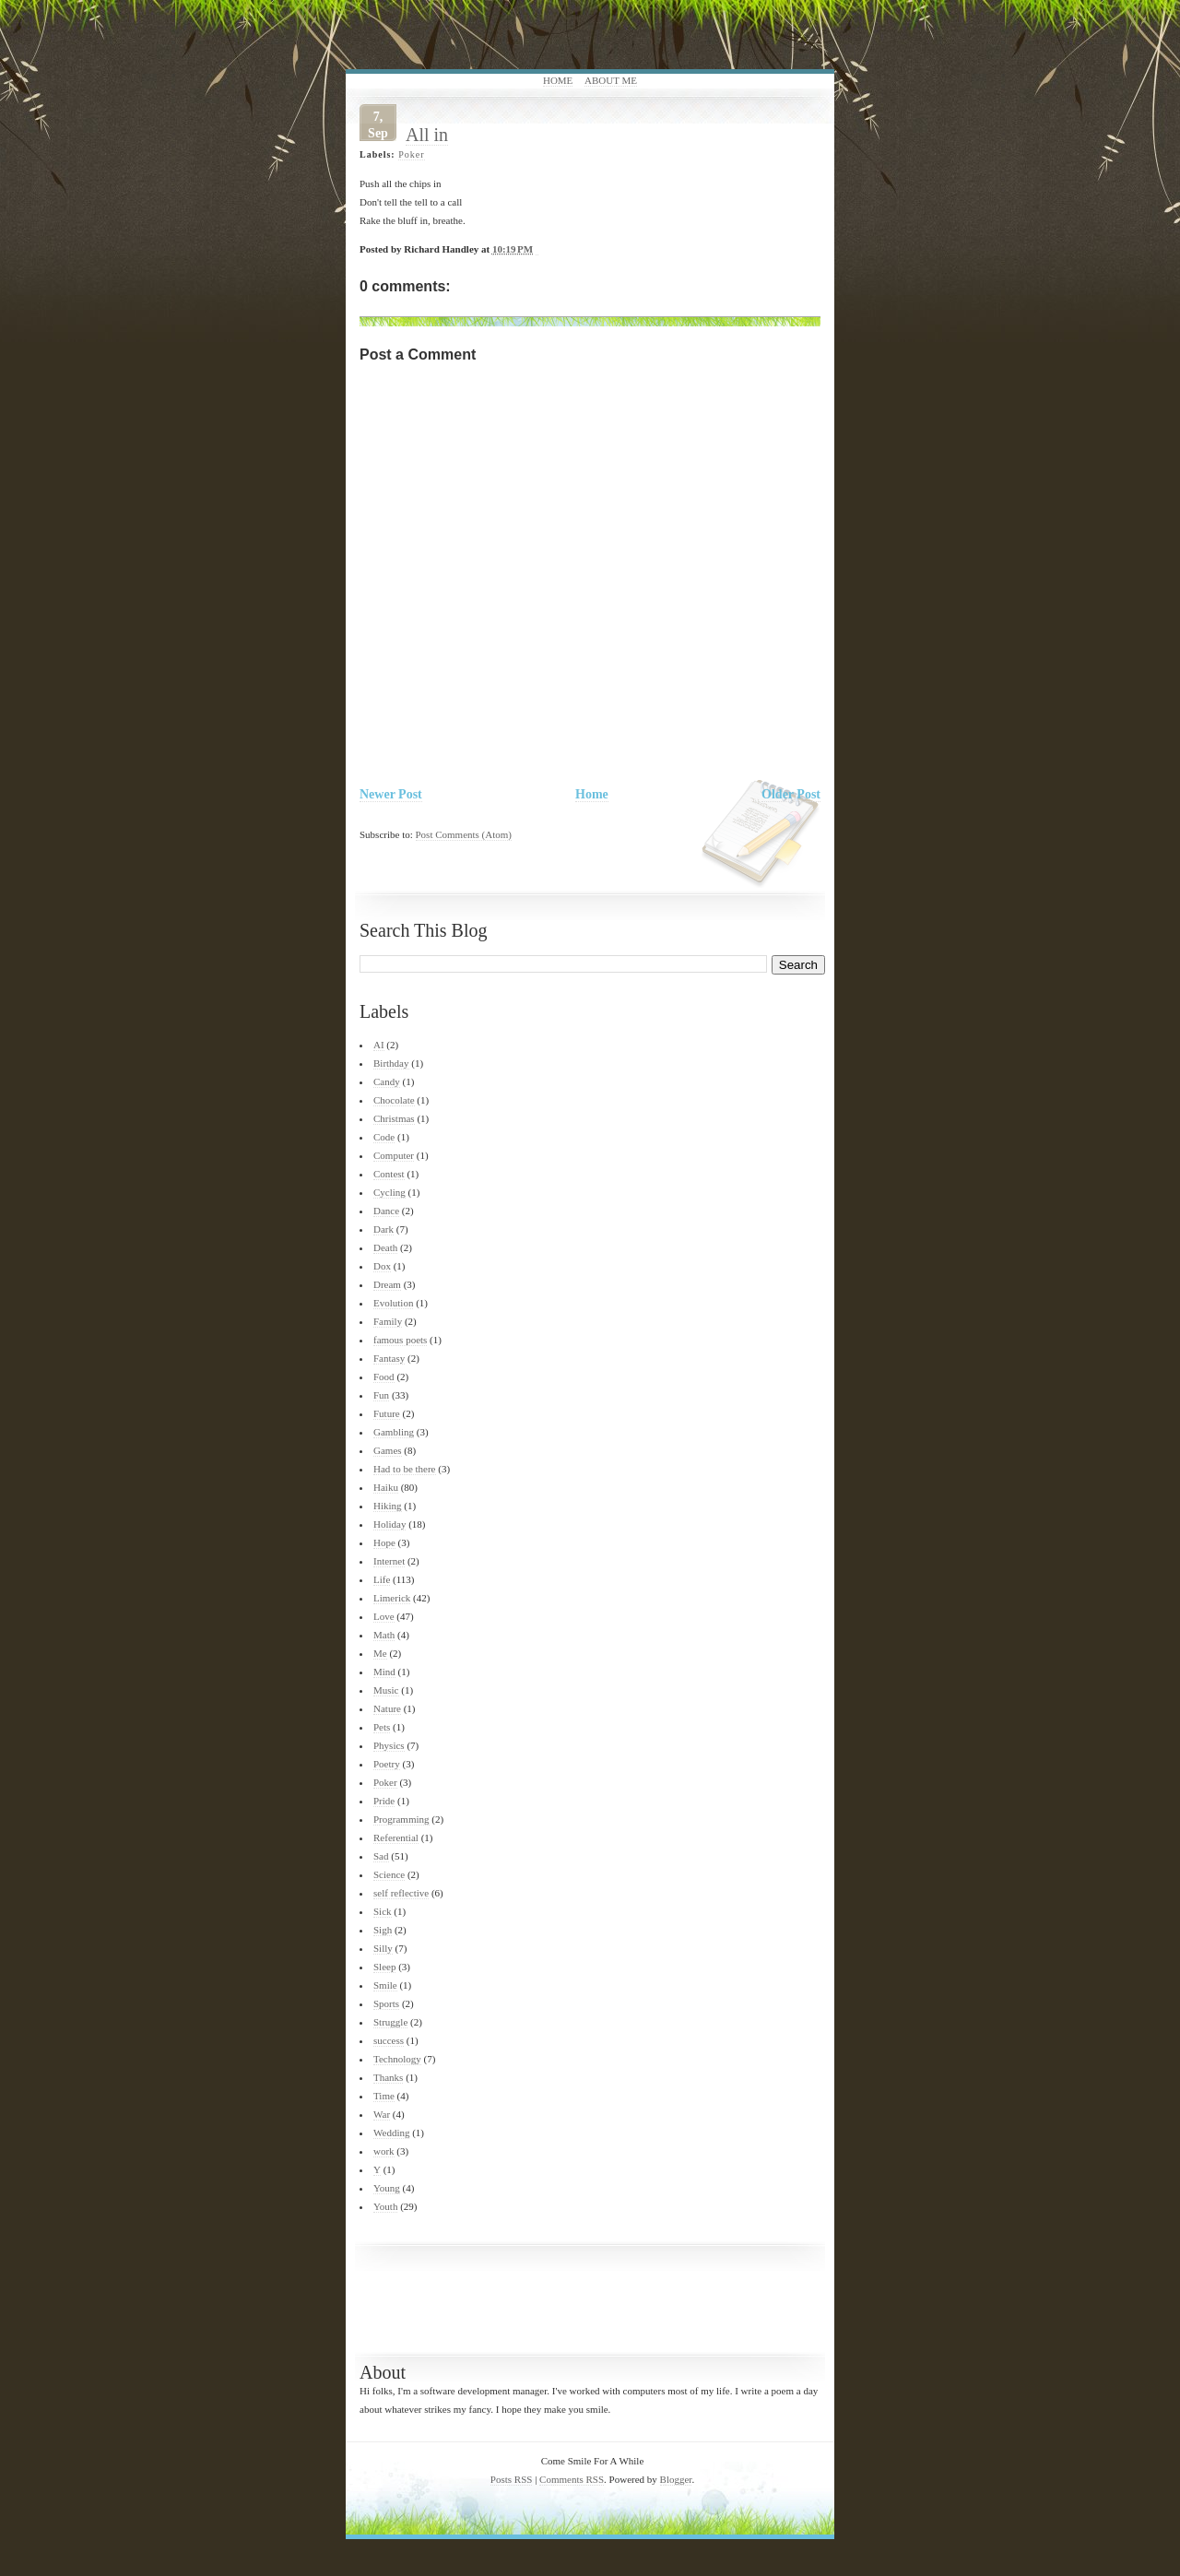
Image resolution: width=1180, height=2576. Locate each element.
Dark (383, 1229)
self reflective (401, 1892)
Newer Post (391, 794)
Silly (383, 1948)
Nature (387, 1708)
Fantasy (389, 1358)
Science (389, 1874)
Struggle (390, 2021)
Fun (381, 1394)
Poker (411, 154)
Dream (387, 1284)
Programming (401, 1819)
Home (557, 80)
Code (384, 1136)
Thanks (388, 2077)
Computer (393, 1155)
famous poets (400, 1339)
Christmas (394, 1118)
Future (386, 1413)
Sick (382, 1911)
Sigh (382, 1929)
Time (384, 2095)
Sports (386, 2003)
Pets (381, 1726)
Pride (384, 1800)
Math (384, 1634)
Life (381, 1579)
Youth (385, 2206)
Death (385, 1247)
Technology (397, 2058)
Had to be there (404, 1468)
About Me (610, 80)
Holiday (389, 1524)
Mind (384, 1671)
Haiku (385, 1487)
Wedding (391, 2132)
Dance (386, 1210)
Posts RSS (511, 2479)
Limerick (391, 1597)
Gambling (393, 1431)
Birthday (391, 1063)
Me (380, 1653)
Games (387, 1450)
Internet (389, 1560)
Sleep (384, 1966)
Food (384, 1376)
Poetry (386, 1763)
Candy (386, 1081)
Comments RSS (571, 2479)
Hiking (387, 1505)
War (381, 2114)
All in (427, 134)
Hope (384, 1542)
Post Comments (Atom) (464, 834)
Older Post (790, 794)
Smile (385, 1985)
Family (387, 1321)
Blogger (676, 2479)
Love (384, 1616)
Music (386, 1690)
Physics (389, 1745)
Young (386, 2187)
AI (378, 1044)
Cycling (389, 1192)
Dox (382, 1265)
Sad (381, 1855)
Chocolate (394, 1099)
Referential (396, 1837)
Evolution (393, 1302)
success (388, 2040)
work (384, 2151)
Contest (389, 1173)
